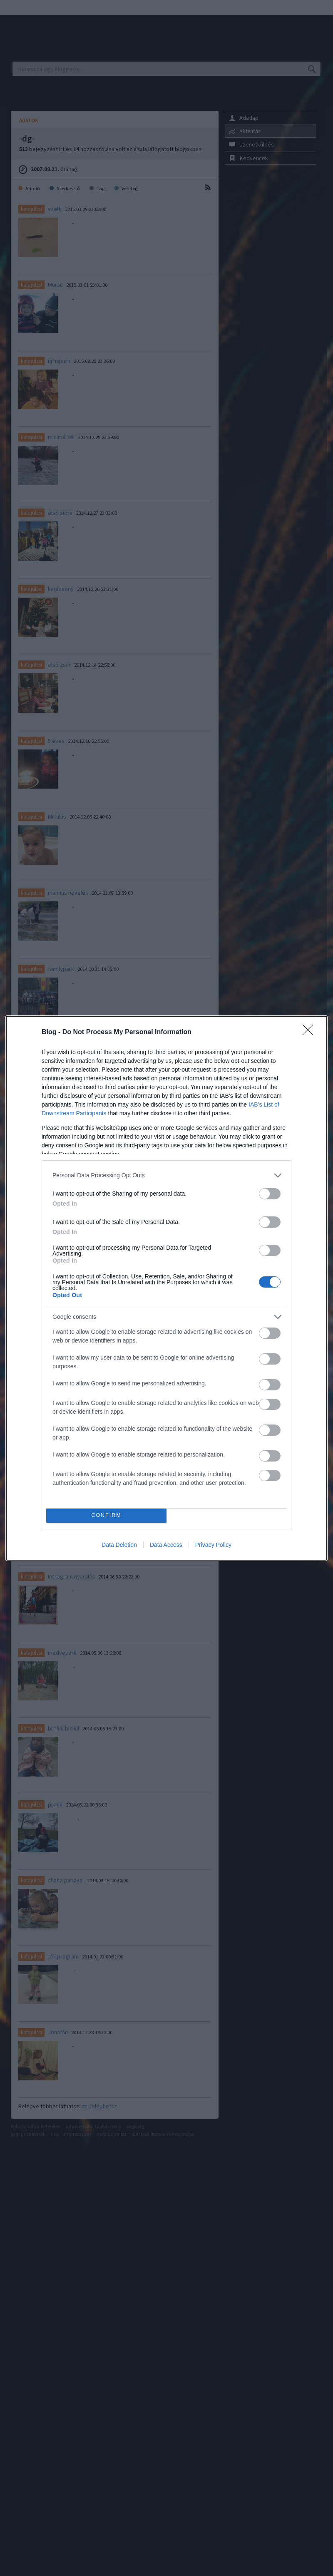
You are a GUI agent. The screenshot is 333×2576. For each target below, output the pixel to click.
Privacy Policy (213, 1544)
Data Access (166, 1544)
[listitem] (166, 1175)
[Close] (310, 1032)
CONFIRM (106, 1515)
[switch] (270, 1193)
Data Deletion (119, 1544)
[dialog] (166, 1288)
